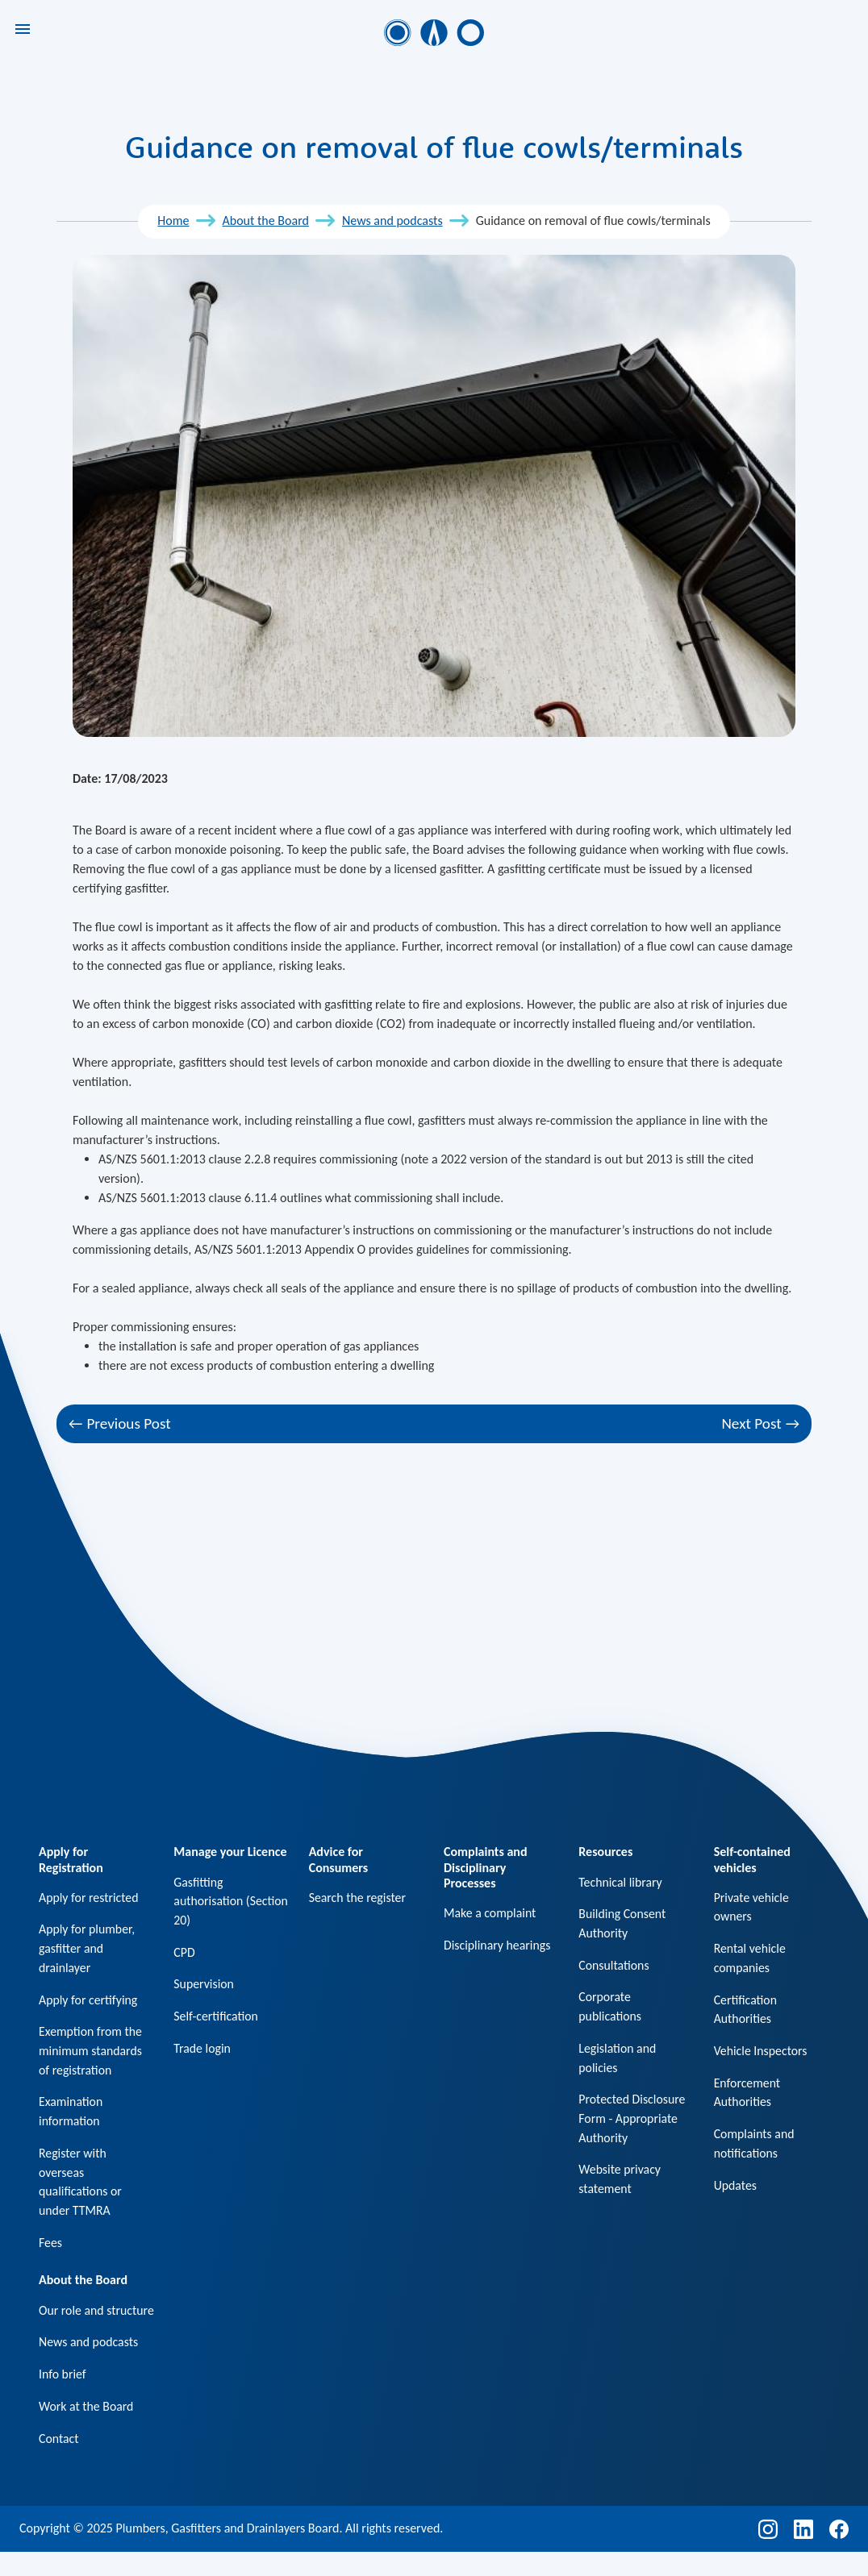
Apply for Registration (71, 1859)
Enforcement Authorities (748, 2094)
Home (173, 220)
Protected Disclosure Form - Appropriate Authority (632, 2121)
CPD (184, 1953)
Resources (605, 1851)
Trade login (202, 2050)
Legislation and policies (617, 2059)
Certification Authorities (746, 2010)
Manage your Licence (229, 1851)
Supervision (204, 1985)
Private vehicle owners (752, 1907)
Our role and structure (72, 2323)
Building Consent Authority (622, 1924)
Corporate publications (610, 2008)
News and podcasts (392, 220)
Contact (59, 2462)
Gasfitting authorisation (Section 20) (208, 1902)
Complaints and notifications (754, 2146)
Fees (50, 2245)
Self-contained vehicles (752, 1859)
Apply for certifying (89, 2000)
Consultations (613, 1966)
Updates (735, 2187)
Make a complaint (490, 1913)
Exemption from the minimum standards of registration (91, 2052)
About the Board (266, 220)
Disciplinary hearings (498, 1945)
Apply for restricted (89, 1897)
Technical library (620, 1882)
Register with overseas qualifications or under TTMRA (81, 2184)
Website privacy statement (619, 2182)
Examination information (71, 2113)
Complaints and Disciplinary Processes (485, 1867)
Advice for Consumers (339, 1859)
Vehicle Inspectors (761, 2052)
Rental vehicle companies (750, 1958)
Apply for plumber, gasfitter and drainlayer (87, 1949)
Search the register (358, 1897)
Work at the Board (87, 2429)
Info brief (62, 2397)
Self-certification (216, 2017)
